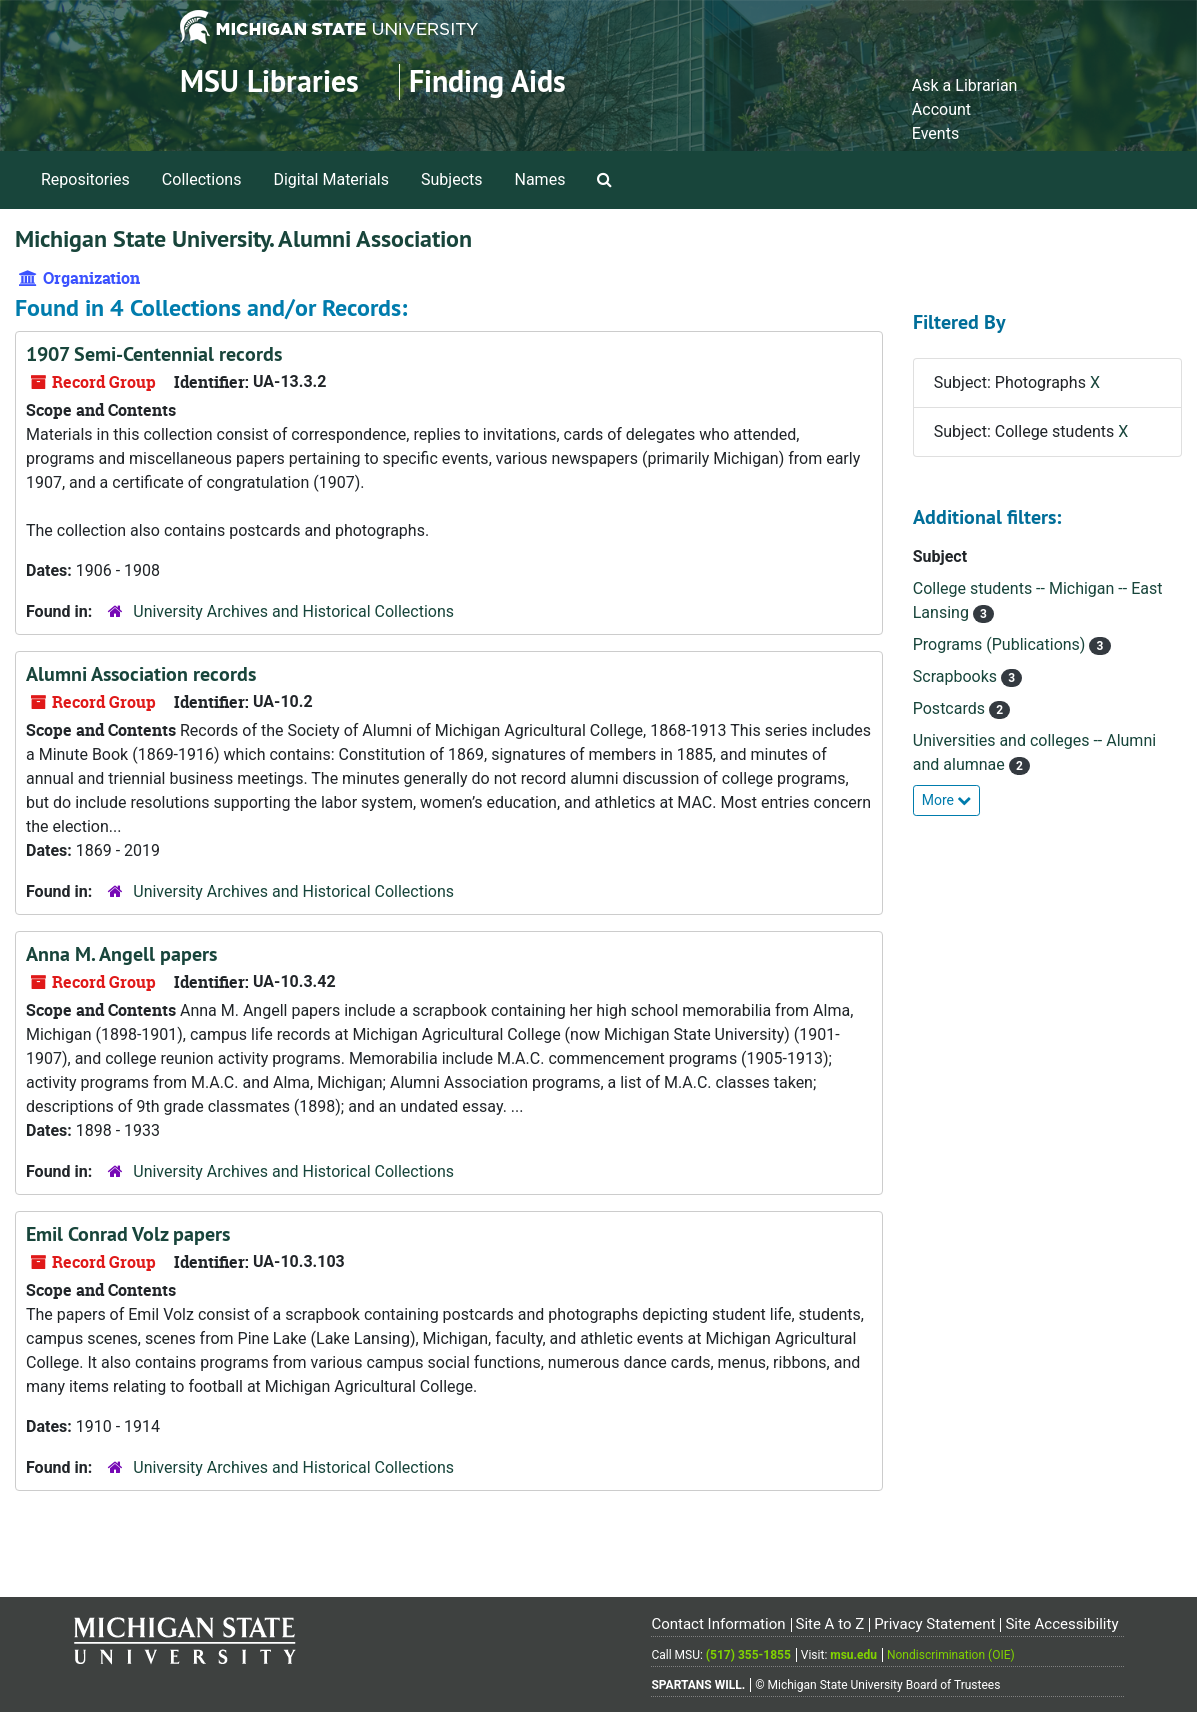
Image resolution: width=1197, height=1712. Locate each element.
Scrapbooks (957, 676)
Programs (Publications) (1001, 644)
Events (935, 133)
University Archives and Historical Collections (293, 611)
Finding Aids (487, 81)
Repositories (85, 179)
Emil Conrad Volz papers (128, 1234)
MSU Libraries (269, 81)
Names (540, 179)
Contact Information (718, 1624)
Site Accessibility (1061, 1624)
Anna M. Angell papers (121, 954)
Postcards (951, 708)
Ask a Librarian (965, 85)
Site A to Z (829, 1624)
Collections (202, 179)
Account (941, 109)
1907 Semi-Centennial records (154, 354)
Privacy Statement (934, 1624)
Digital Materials (331, 179)
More (947, 800)
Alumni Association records (141, 674)
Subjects (451, 179)
